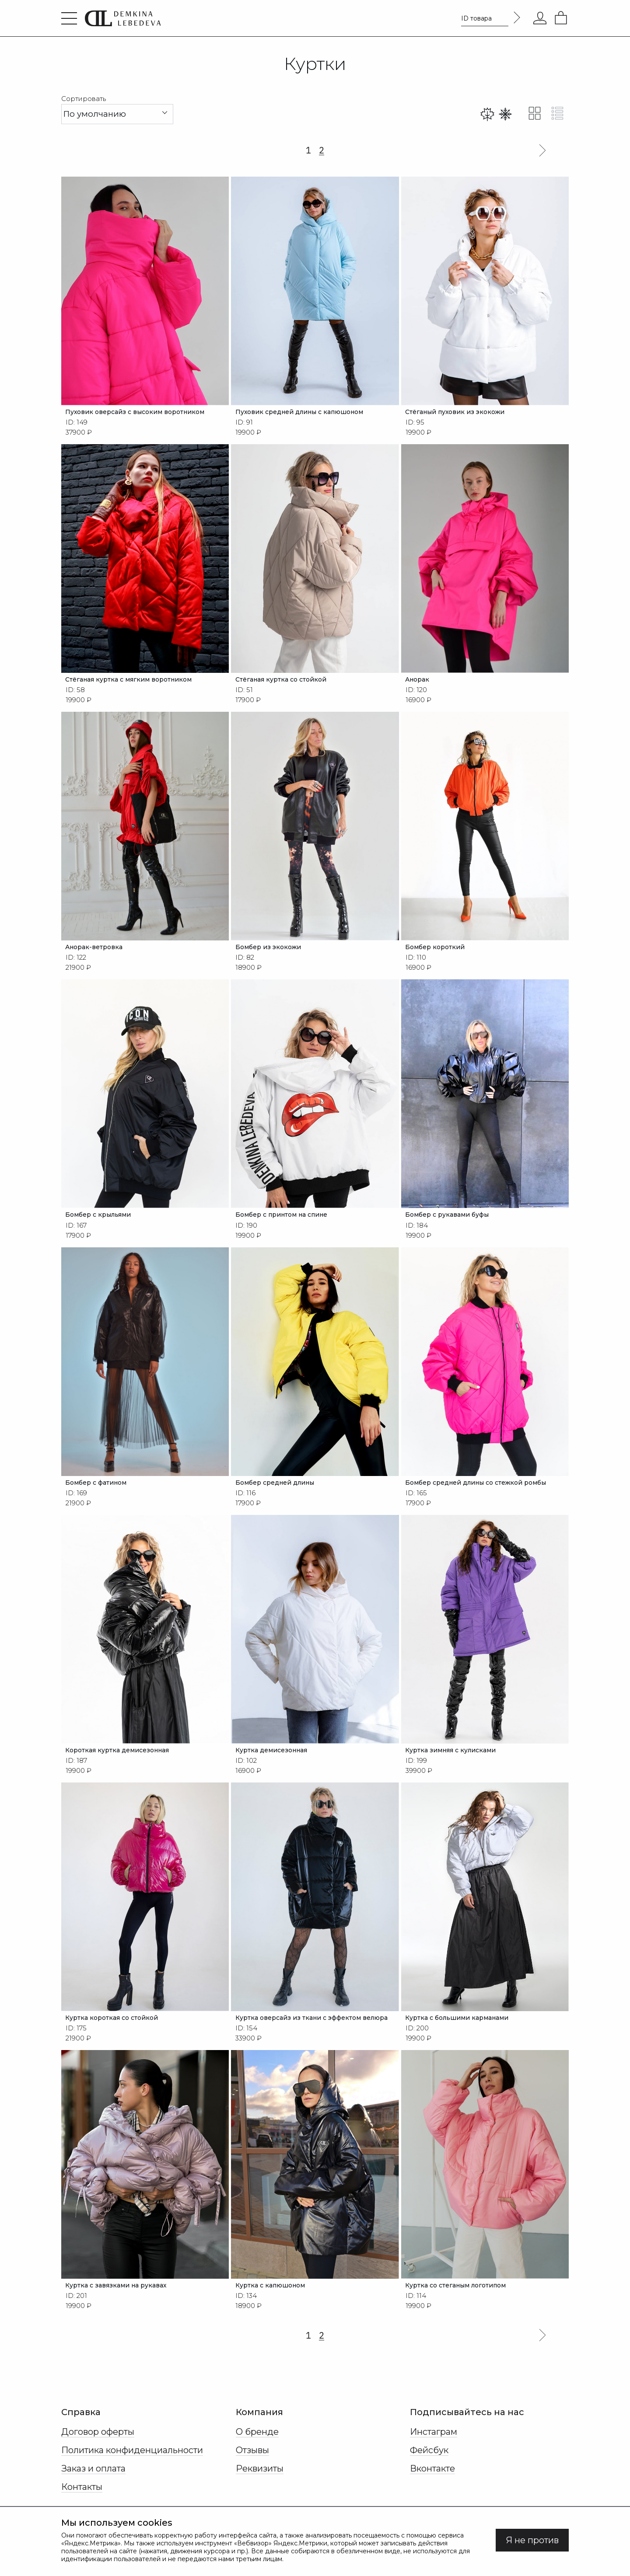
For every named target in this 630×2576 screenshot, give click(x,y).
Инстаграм (433, 2445)
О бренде (257, 2445)
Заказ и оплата (93, 2482)
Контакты (81, 2500)
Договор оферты (97, 2445)
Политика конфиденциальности (132, 2463)
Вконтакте (432, 2482)
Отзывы (252, 2463)
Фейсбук (429, 2463)
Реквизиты (260, 2482)
